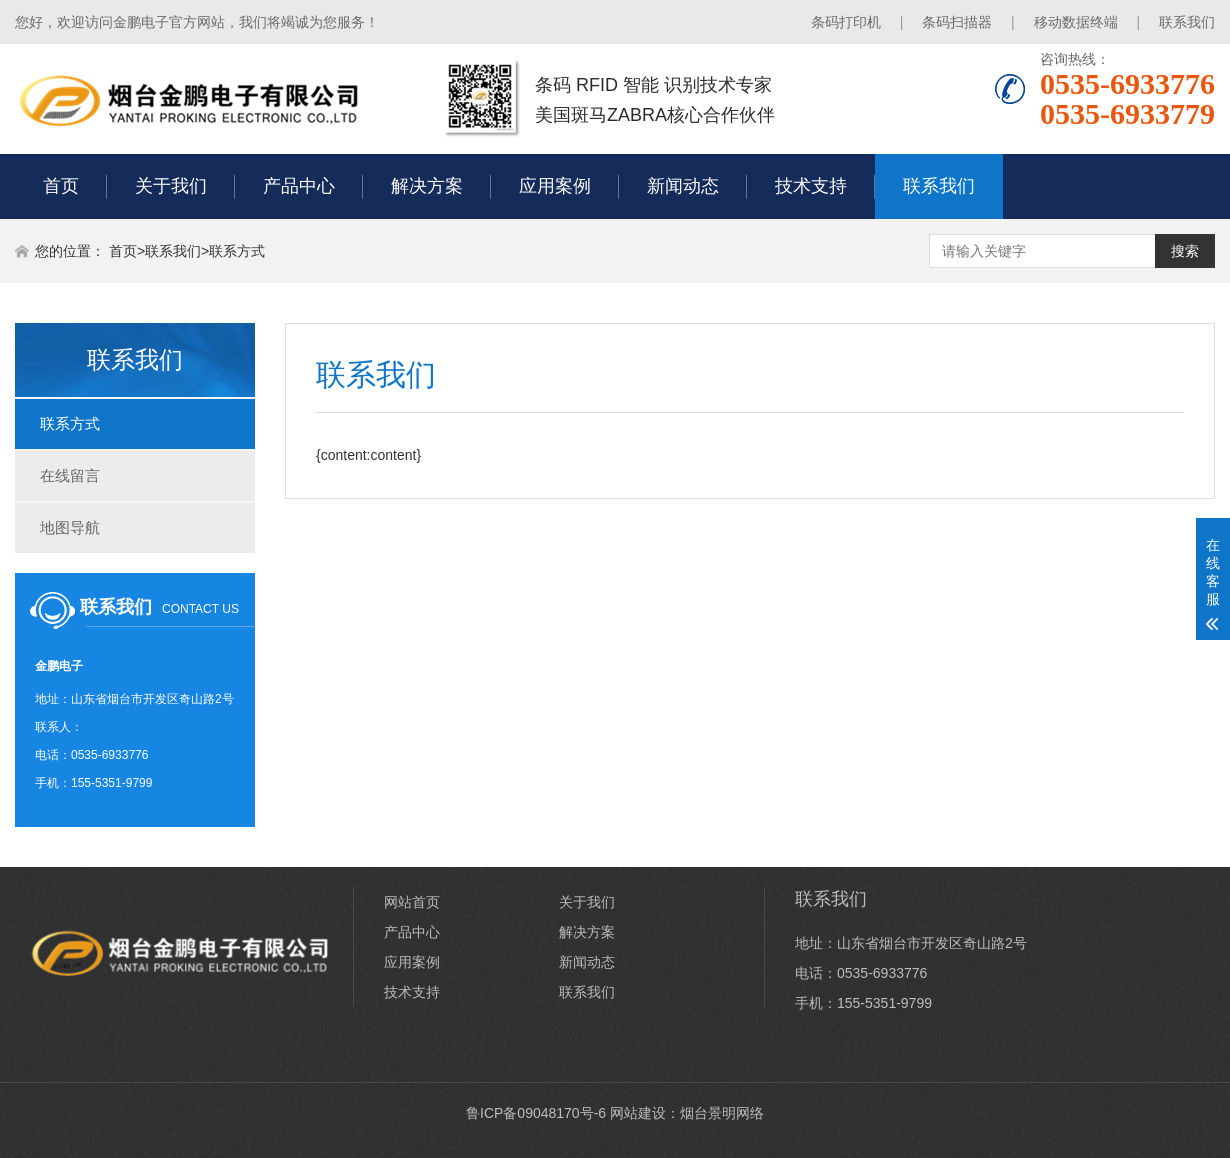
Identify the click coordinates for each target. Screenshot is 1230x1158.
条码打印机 (846, 22)
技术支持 (811, 186)
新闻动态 (683, 186)
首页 (61, 186)
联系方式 (237, 251)
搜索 (1185, 251)
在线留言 (70, 475)
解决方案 (427, 186)
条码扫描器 (957, 22)
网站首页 (412, 902)
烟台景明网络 (722, 1113)
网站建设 (638, 1113)
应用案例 (555, 186)
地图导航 (70, 527)
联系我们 (1187, 22)
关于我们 (171, 186)
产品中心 (299, 186)
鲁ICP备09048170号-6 (536, 1113)
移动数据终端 (1076, 22)
